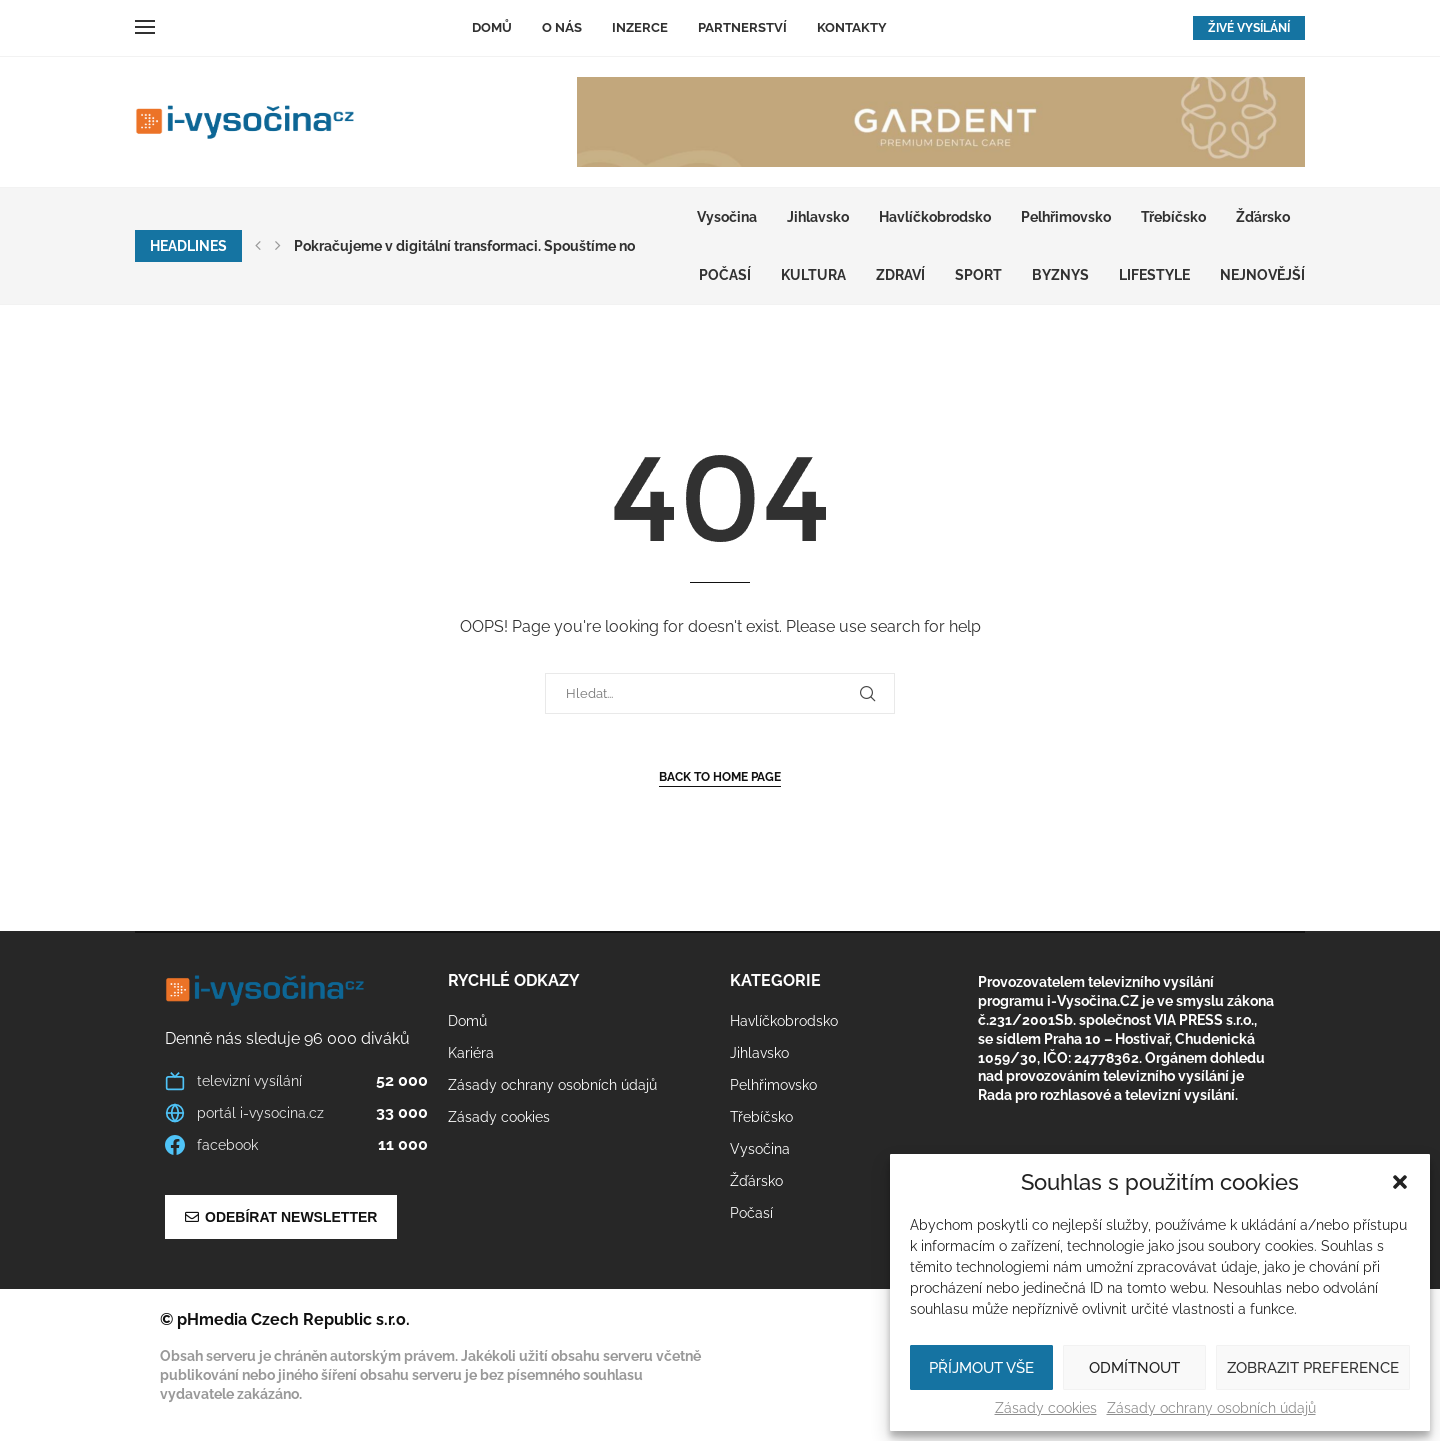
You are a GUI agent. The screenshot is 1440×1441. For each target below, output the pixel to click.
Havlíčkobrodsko (935, 217)
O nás (562, 27)
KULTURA (813, 275)
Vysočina (727, 217)
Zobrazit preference (1313, 1368)
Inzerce (640, 27)
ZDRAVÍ (900, 275)
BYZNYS (1060, 275)
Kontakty (852, 27)
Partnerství (742, 27)
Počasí (725, 275)
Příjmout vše (981, 1368)
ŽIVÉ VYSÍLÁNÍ (1249, 28)
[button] (1400, 1182)
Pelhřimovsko (1066, 217)
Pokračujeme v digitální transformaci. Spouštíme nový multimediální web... (541, 246)
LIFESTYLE (1154, 275)
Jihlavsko (818, 217)
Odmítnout (1134, 1368)
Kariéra (471, 1053)
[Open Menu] (145, 27)
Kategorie (775, 981)
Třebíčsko (1173, 217)
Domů (492, 27)
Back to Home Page (720, 777)
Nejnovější (1262, 275)
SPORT (978, 275)
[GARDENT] (941, 122)
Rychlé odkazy (514, 981)
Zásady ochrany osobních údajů (1211, 1408)
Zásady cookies (1046, 1408)
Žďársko (1263, 217)
